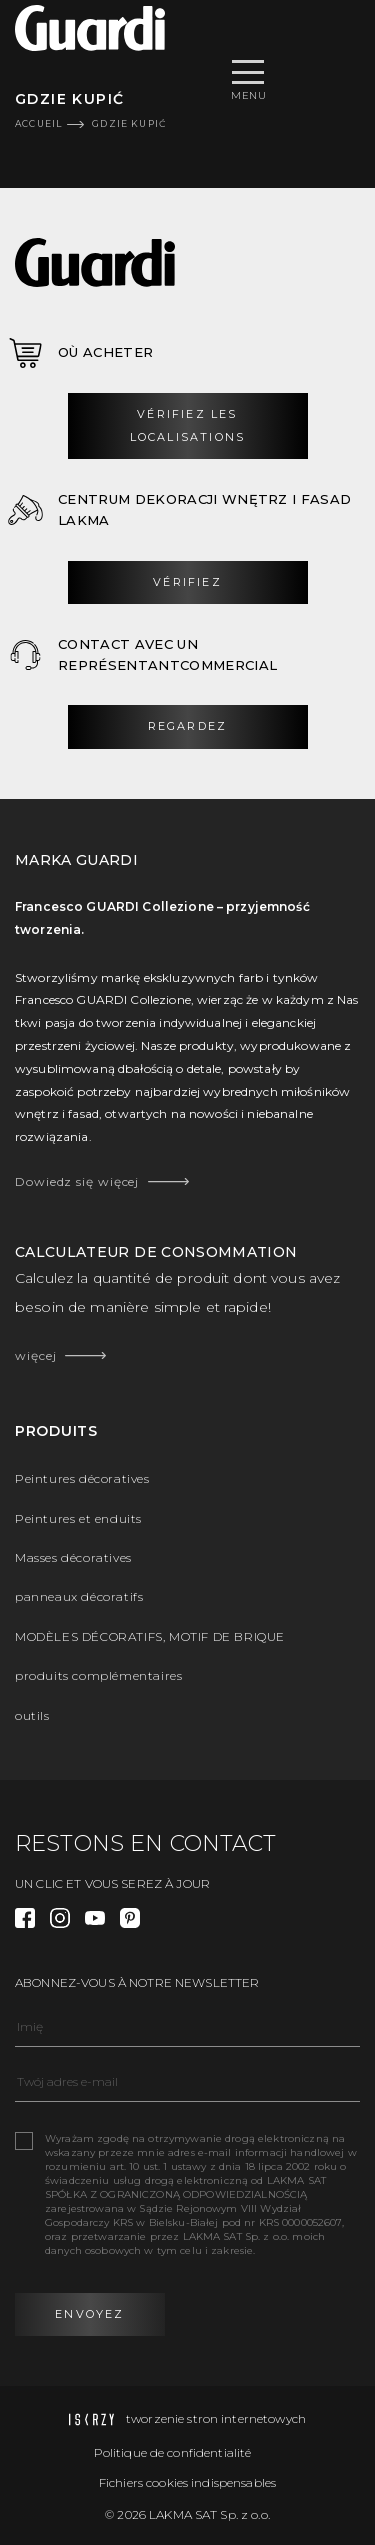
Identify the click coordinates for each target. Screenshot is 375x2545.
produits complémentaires (98, 1675)
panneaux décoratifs (79, 1596)
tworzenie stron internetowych (187, 2418)
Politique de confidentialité (173, 2452)
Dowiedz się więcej (77, 1181)
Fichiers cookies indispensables (187, 2482)
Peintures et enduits (78, 1518)
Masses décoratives (73, 1557)
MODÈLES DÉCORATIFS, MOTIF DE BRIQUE (150, 1636)
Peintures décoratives (82, 1478)
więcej (35, 1355)
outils (32, 1715)
